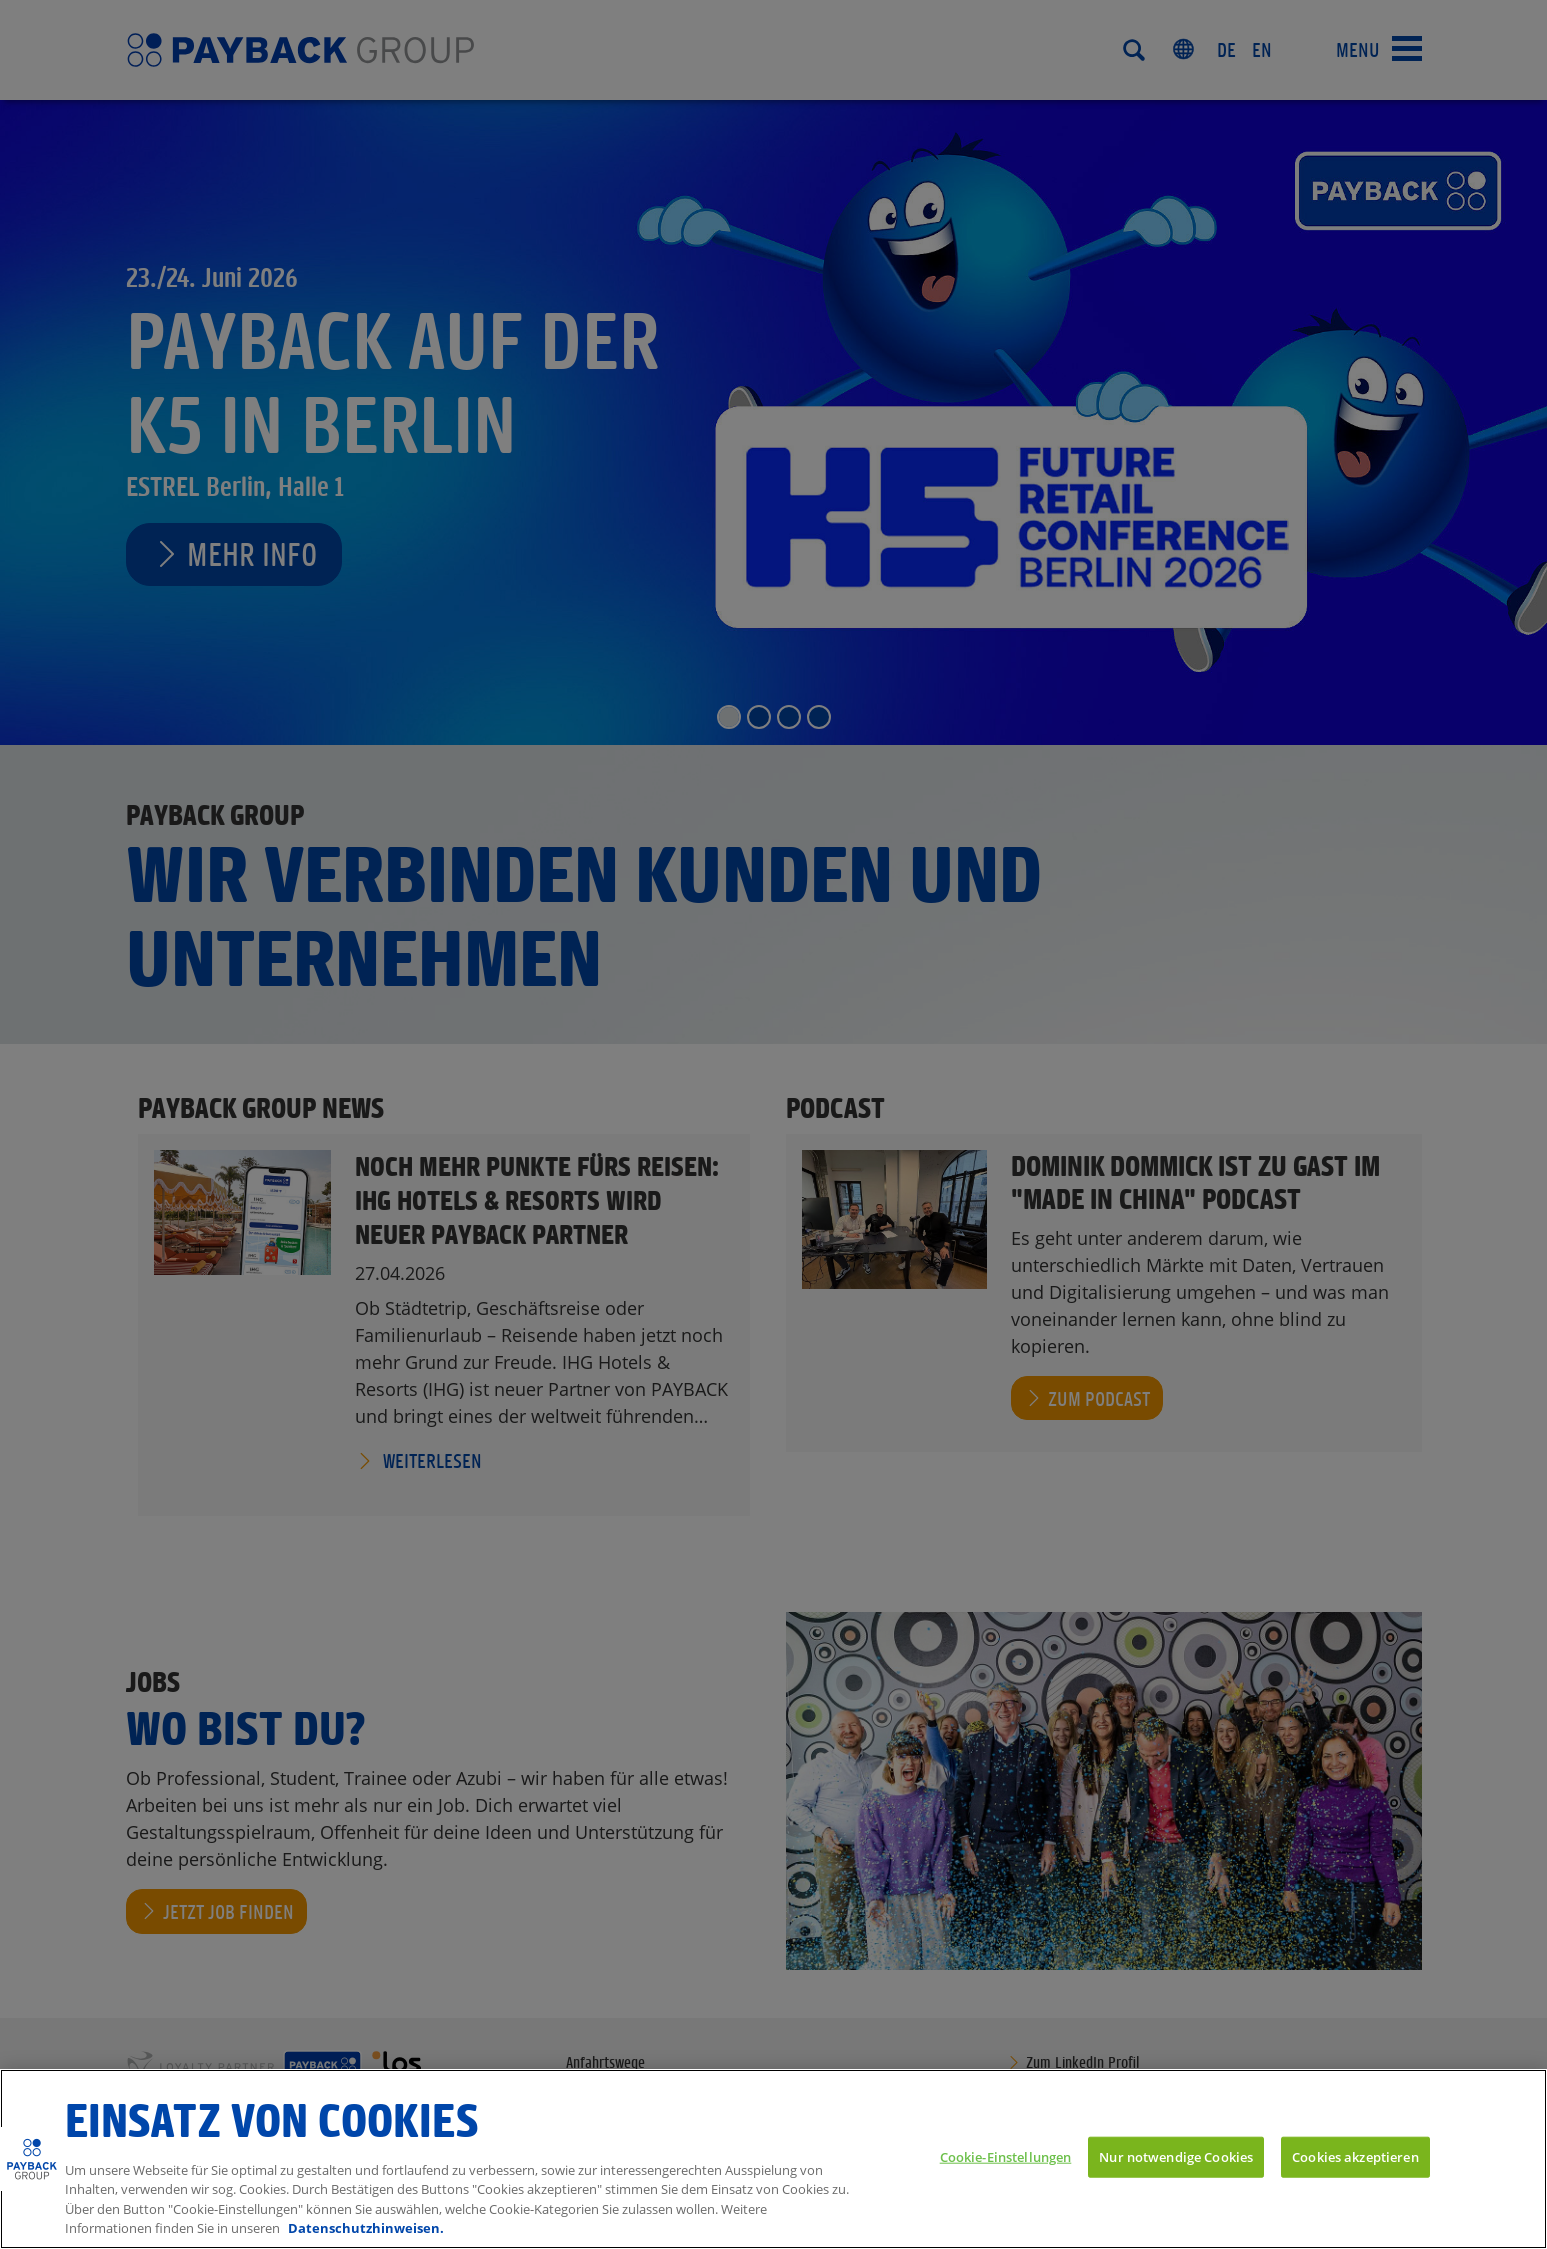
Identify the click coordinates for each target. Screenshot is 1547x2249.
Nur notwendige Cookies (1176, 2156)
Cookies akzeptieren (1355, 2156)
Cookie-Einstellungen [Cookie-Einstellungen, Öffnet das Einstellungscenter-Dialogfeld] (1006, 2156)
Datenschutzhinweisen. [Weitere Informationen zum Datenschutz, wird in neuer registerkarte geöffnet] (366, 2228)
